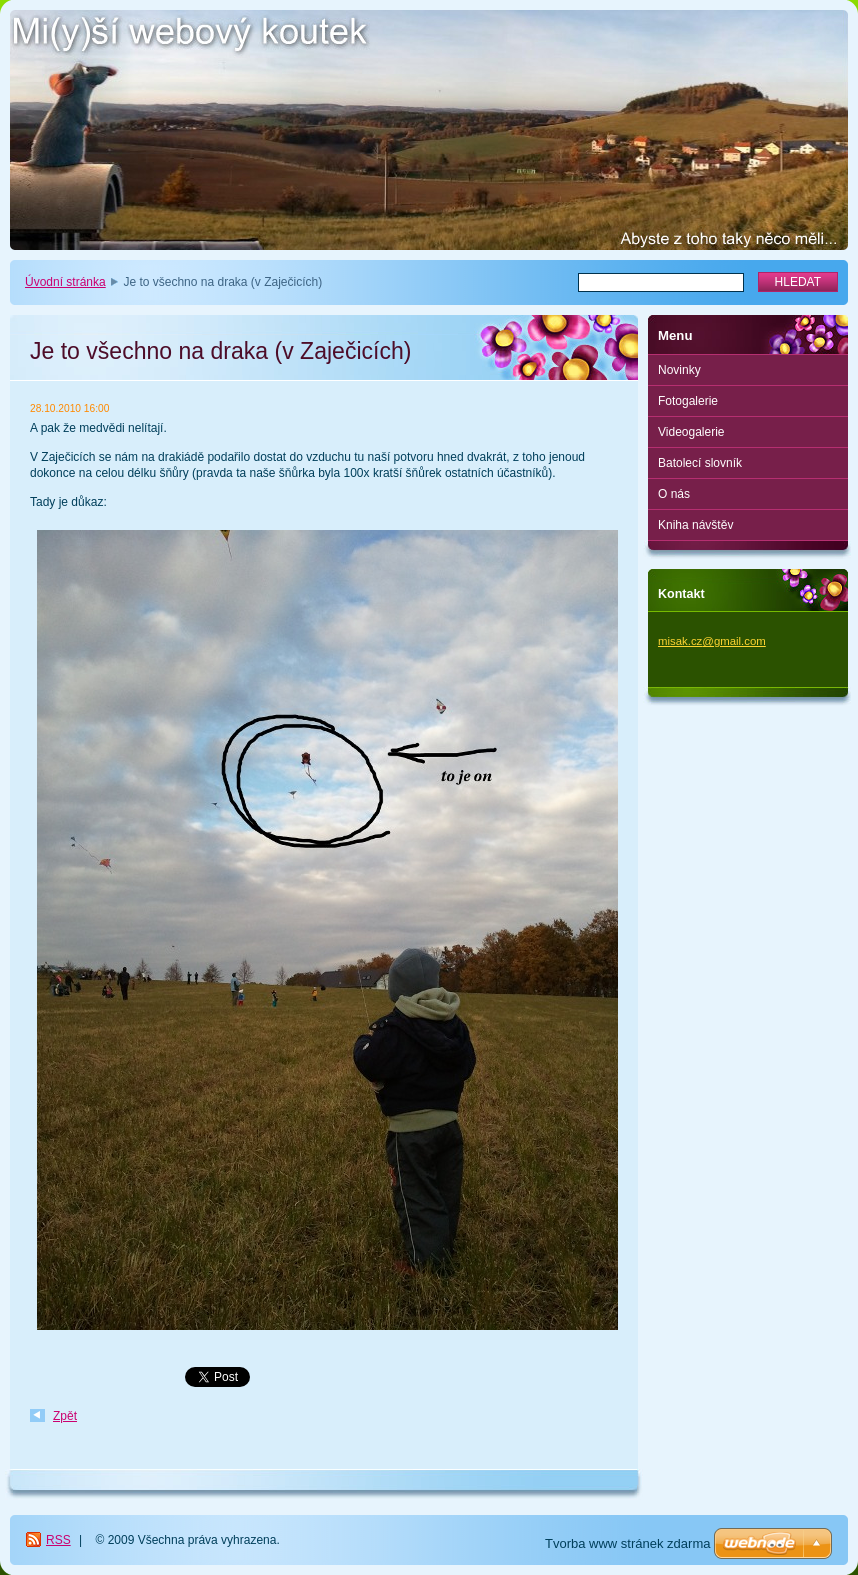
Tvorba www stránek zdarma (627, 1543)
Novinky (679, 370)
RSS (58, 1540)
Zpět (65, 1416)
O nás (674, 494)
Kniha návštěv (695, 525)
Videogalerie (691, 432)
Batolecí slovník (700, 463)
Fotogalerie (688, 401)
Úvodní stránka (65, 282)
